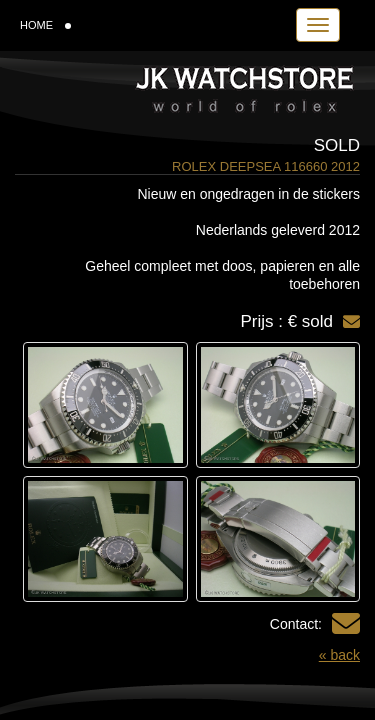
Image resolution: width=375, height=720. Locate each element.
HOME (45, 25)
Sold (337, 145)
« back (339, 655)
